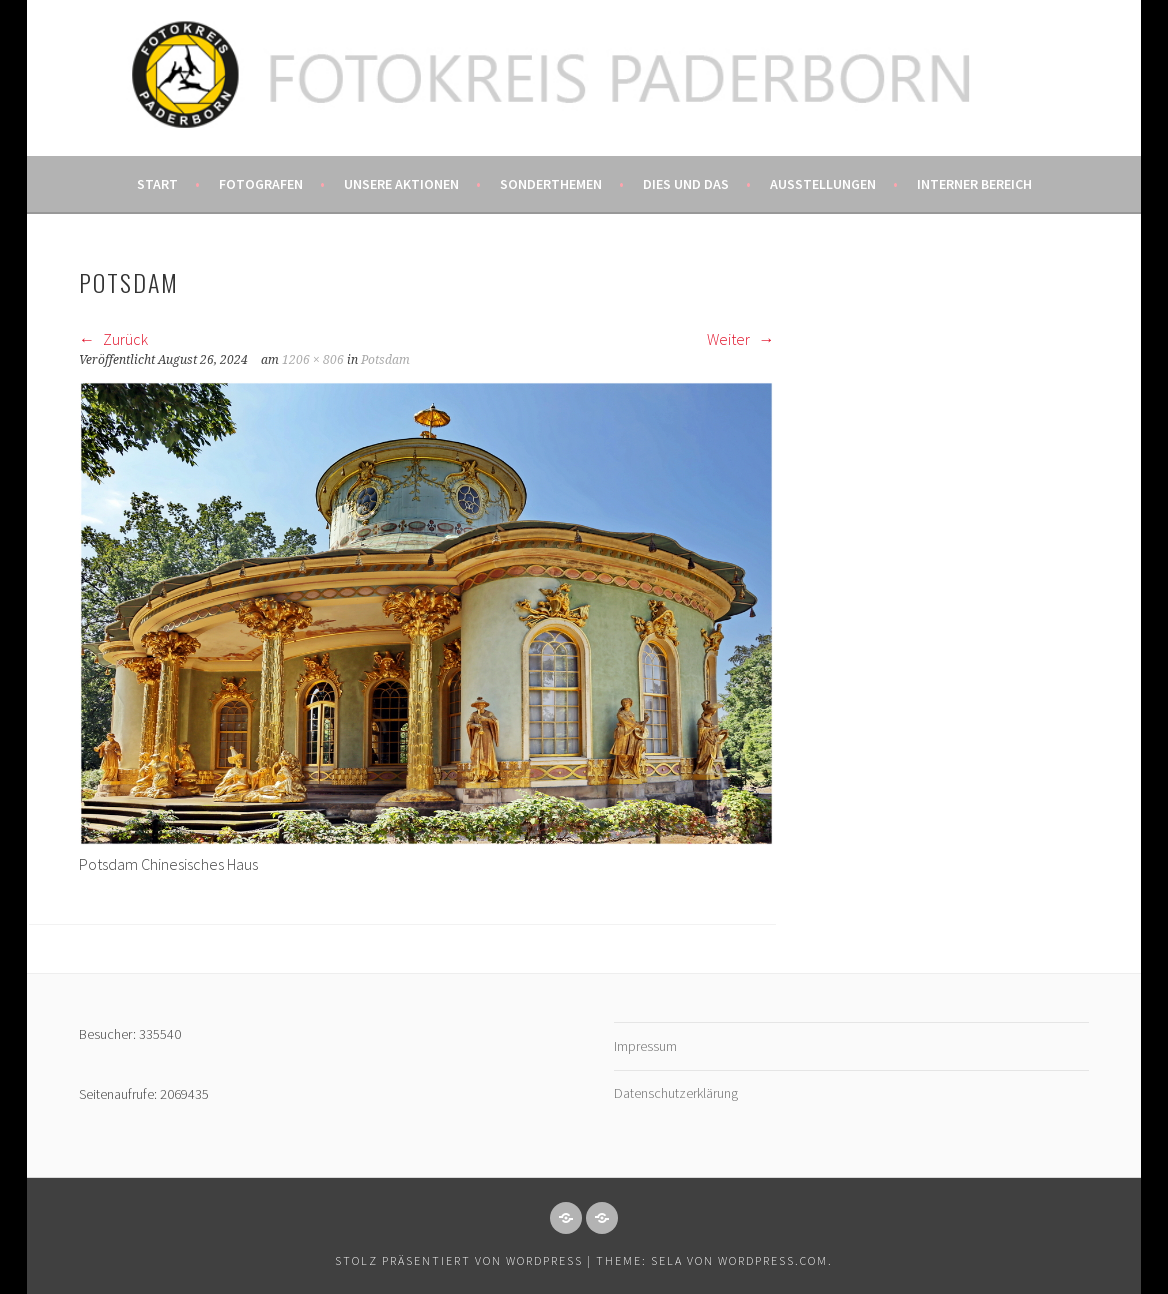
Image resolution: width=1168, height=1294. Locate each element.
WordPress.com (773, 1260)
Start (157, 184)
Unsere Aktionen (401, 184)
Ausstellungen (823, 184)
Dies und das (686, 184)
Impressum (645, 1046)
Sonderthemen (551, 184)
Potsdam (385, 360)
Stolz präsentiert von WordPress (459, 1260)
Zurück (113, 339)
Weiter (740, 339)
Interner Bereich (974, 184)
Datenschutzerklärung (676, 1093)
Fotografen (261, 184)
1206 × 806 (313, 360)
